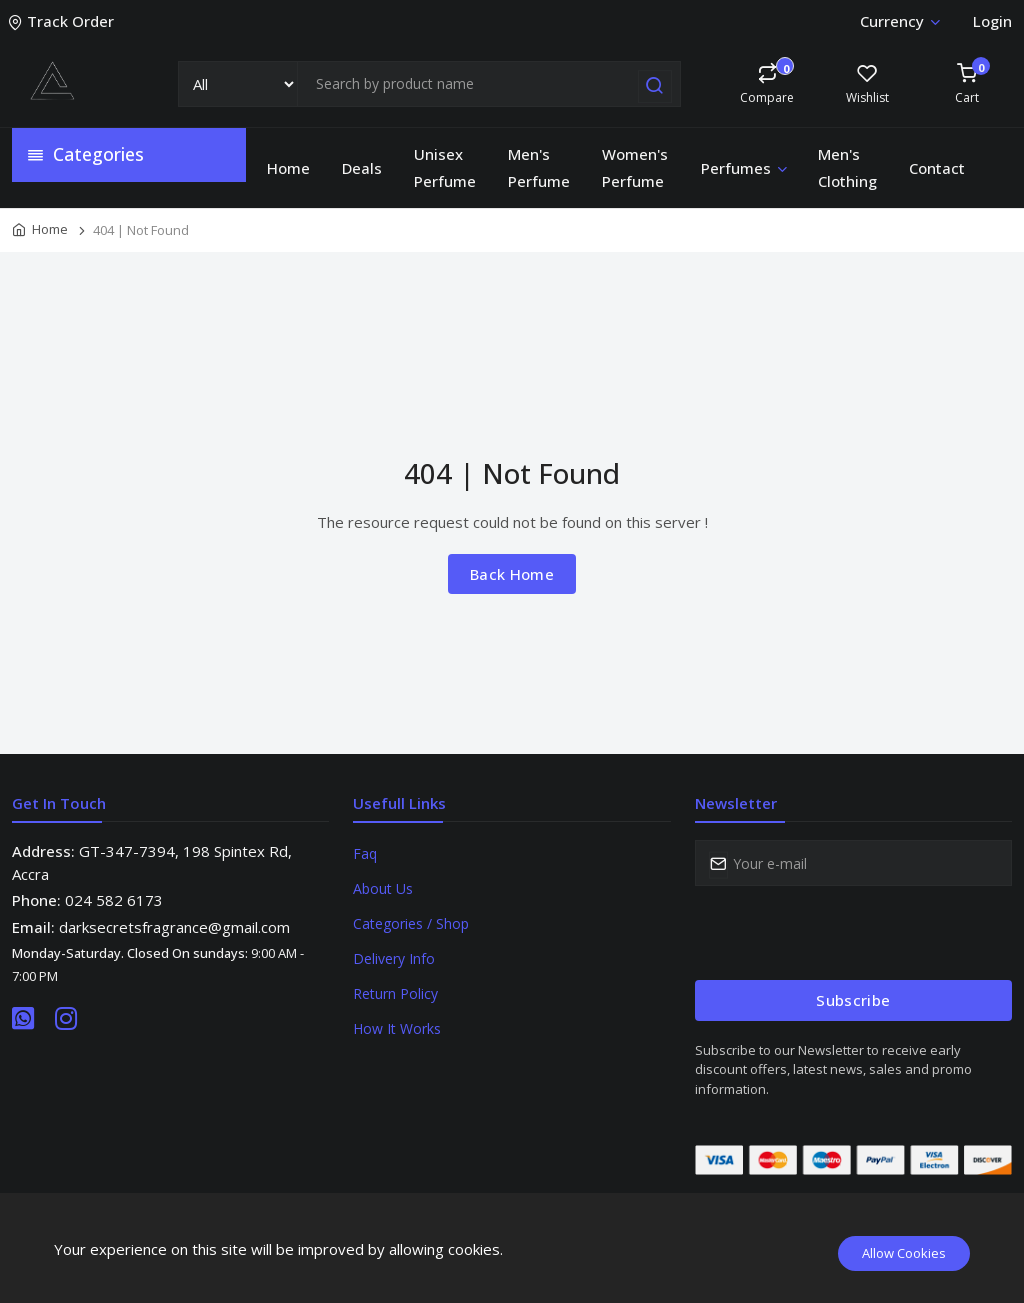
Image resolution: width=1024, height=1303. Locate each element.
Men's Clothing (847, 167)
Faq (365, 853)
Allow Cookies (904, 1253)
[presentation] (847, 933)
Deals (362, 168)
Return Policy (395, 993)
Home (288, 168)
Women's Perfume (635, 167)
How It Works (397, 1028)
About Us (383, 888)
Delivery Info (394, 958)
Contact (937, 168)
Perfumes (745, 168)
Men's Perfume (539, 167)
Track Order (63, 21)
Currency (899, 21)
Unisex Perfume (445, 167)
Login (992, 21)
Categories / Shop (411, 923)
